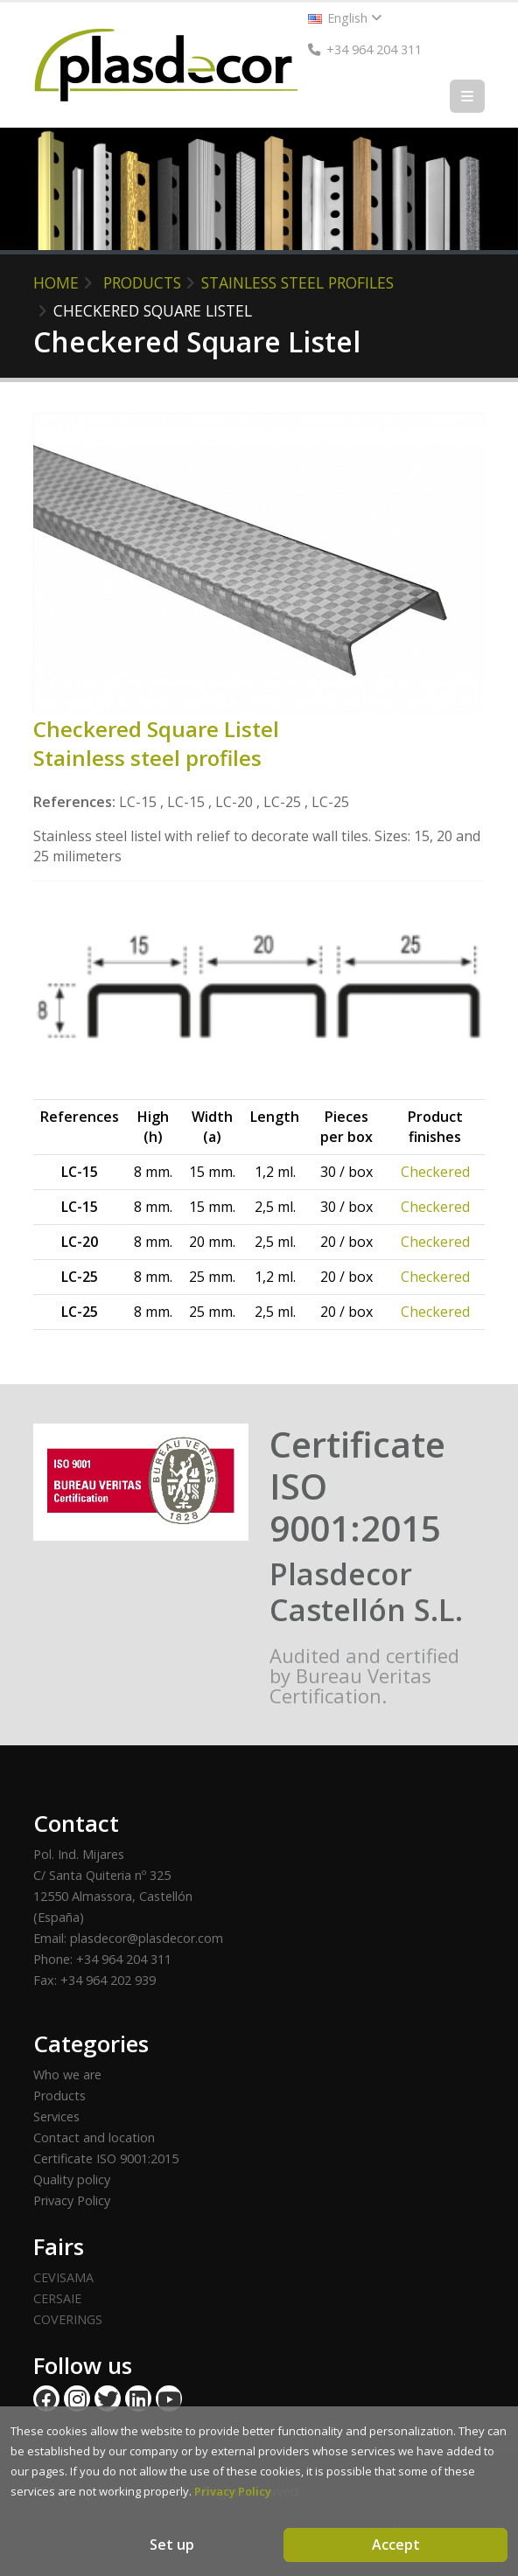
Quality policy (71, 2179)
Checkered (435, 1171)
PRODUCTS (142, 282)
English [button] (345, 18)
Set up (172, 2544)
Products (59, 2095)
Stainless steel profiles (297, 282)
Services (56, 2116)
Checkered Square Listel (152, 310)
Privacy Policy (71, 2200)
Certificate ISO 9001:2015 (105, 2158)
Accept (396, 2544)
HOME (56, 282)
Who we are (67, 2074)
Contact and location (94, 2137)
